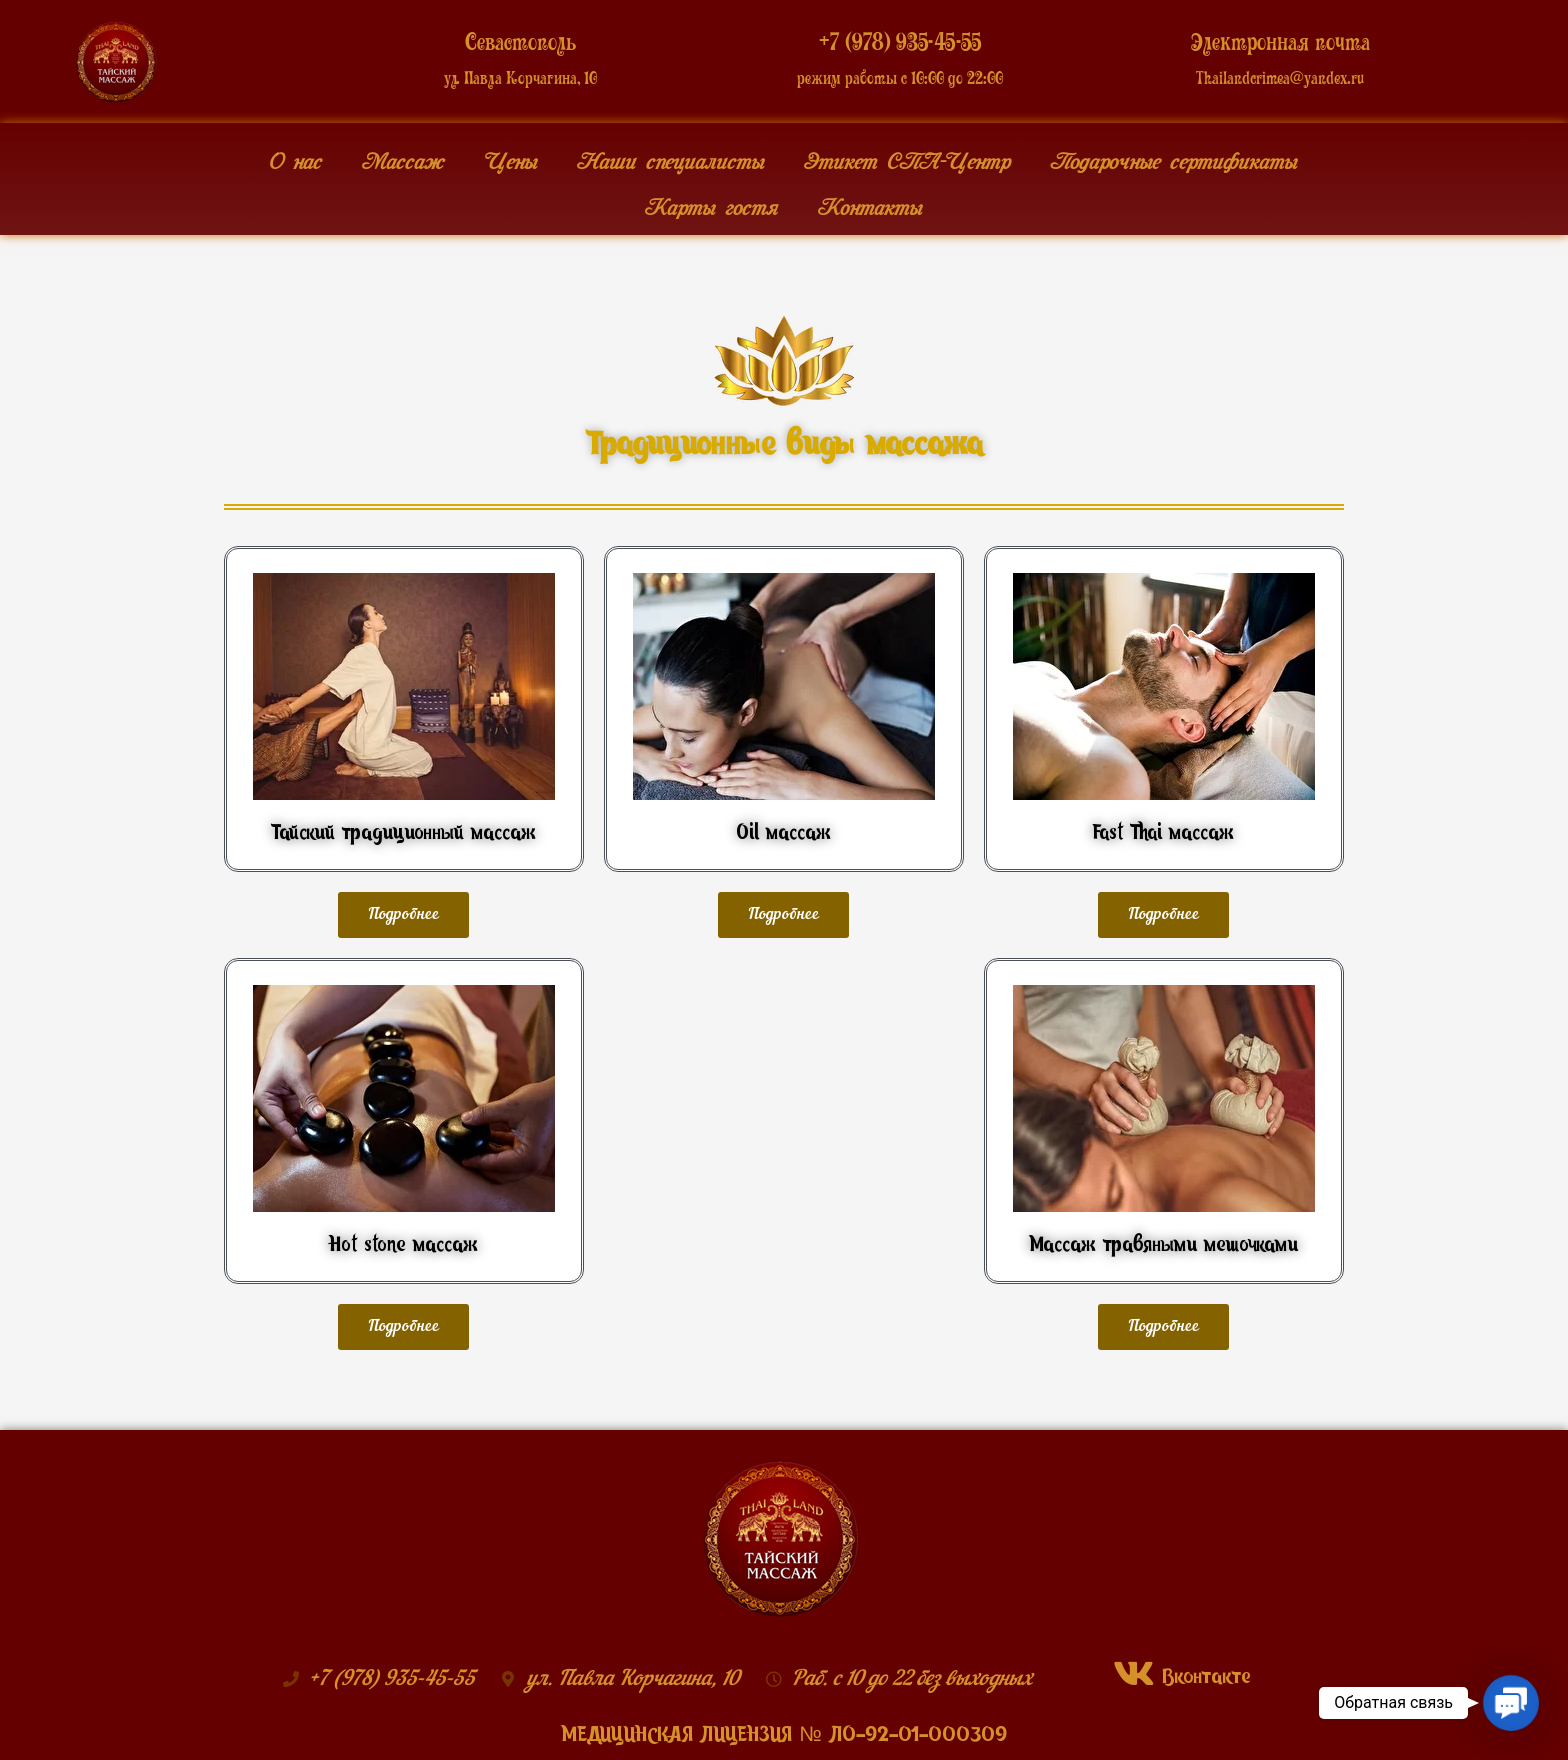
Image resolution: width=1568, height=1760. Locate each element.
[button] (403, 915)
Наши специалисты (670, 156)
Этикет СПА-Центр (907, 156)
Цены (510, 156)
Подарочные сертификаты (1173, 156)
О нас (295, 156)
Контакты (870, 202)
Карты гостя (711, 202)
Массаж (403, 156)
